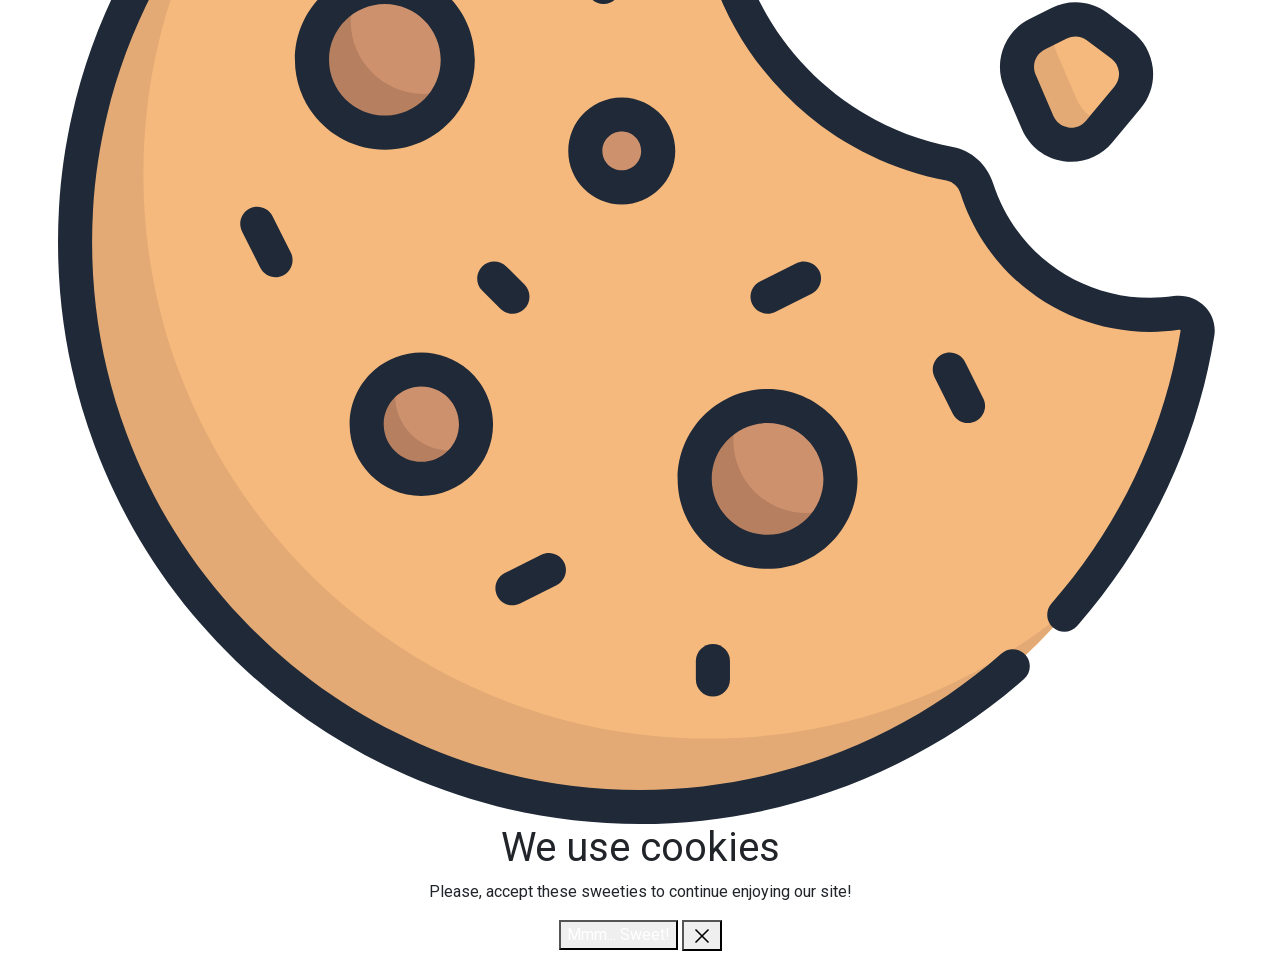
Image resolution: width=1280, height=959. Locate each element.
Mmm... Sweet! (618, 934)
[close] (702, 935)
